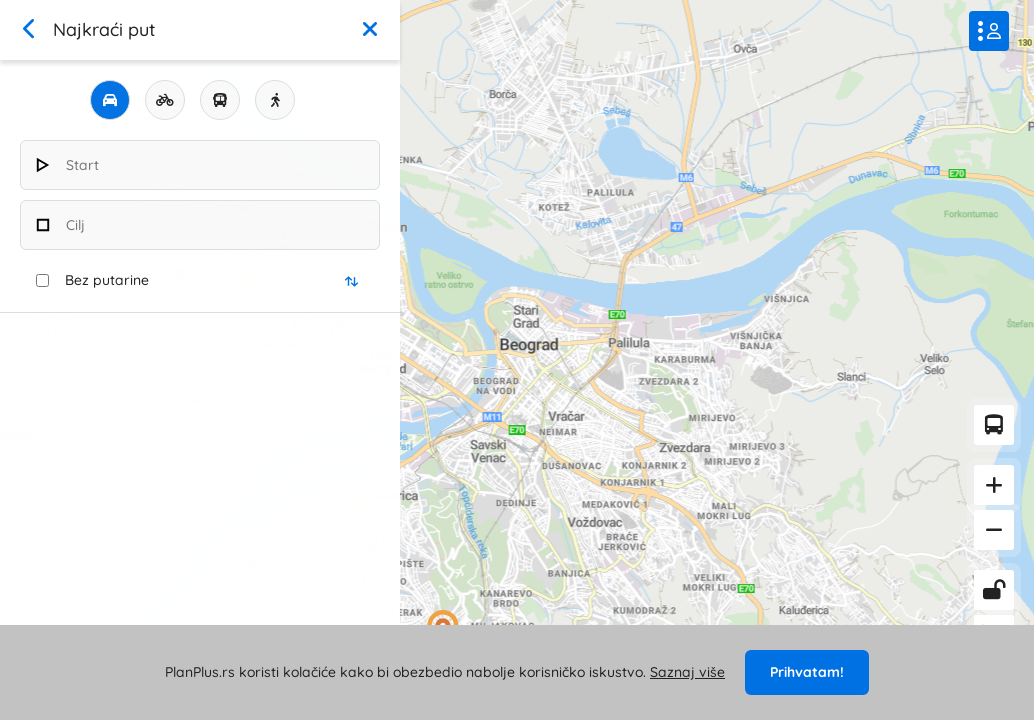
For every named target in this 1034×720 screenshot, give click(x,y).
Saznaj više (687, 672)
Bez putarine (107, 280)
